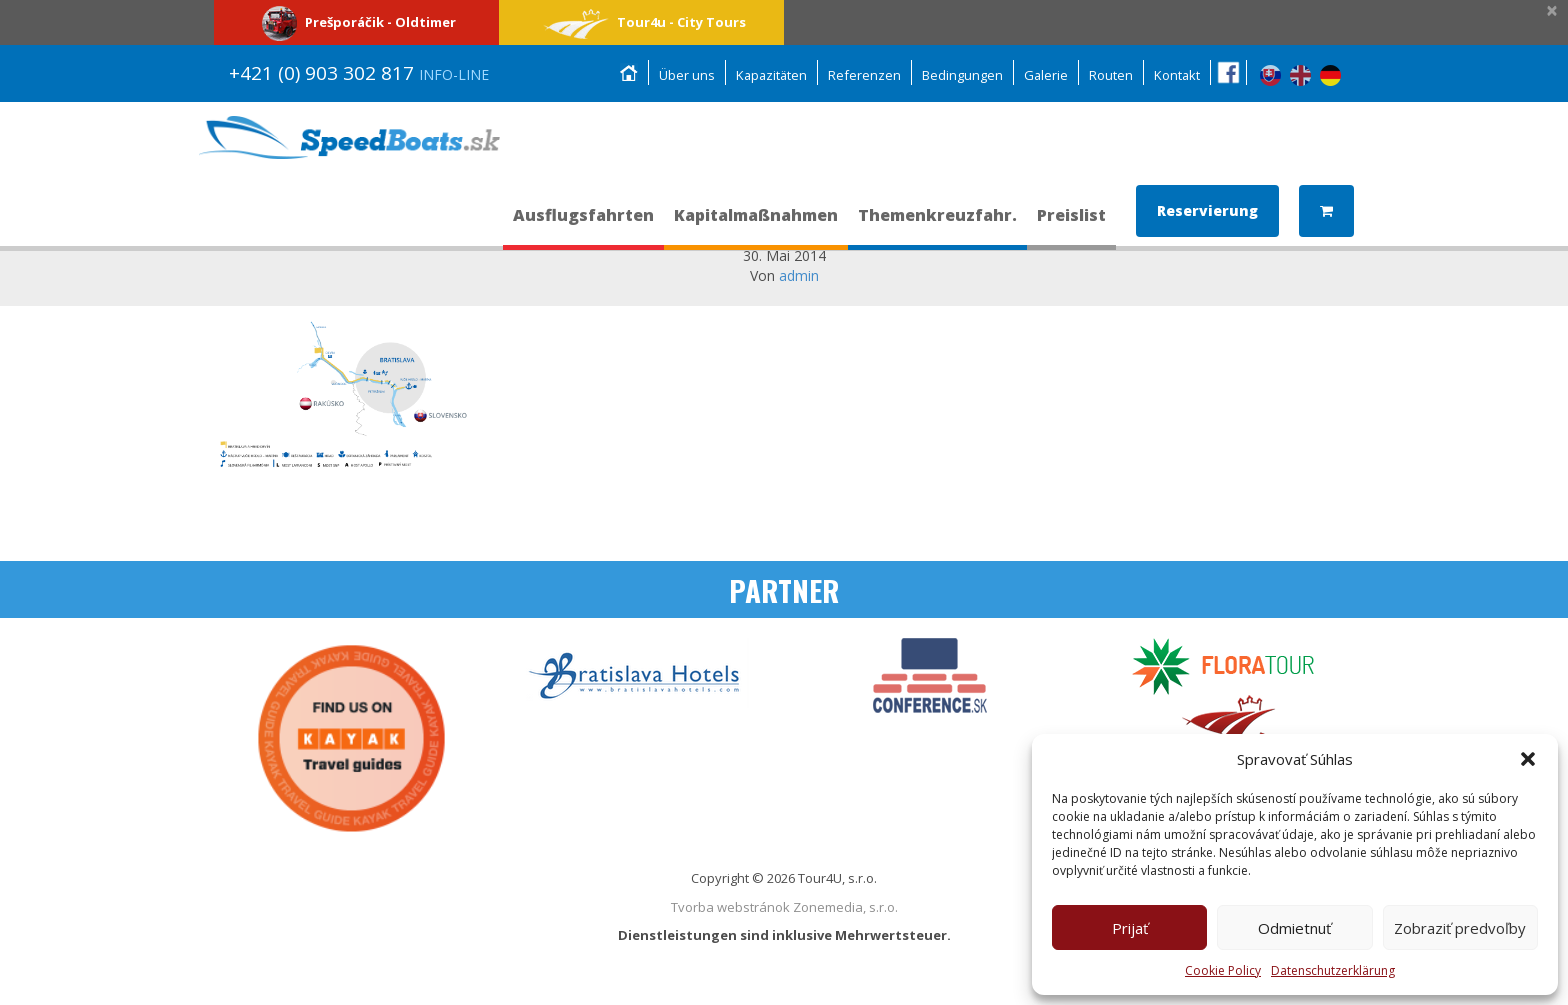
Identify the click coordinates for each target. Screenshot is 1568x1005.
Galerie (1044, 75)
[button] (1528, 759)
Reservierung (1207, 210)
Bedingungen (960, 75)
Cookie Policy (1223, 970)
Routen (1110, 75)
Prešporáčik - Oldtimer (356, 22)
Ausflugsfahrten (583, 224)
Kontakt (1176, 75)
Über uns (682, 75)
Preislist (1071, 224)
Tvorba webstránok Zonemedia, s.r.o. (784, 907)
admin (799, 275)
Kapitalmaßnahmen (756, 224)
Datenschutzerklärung (1333, 970)
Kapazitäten (768, 75)
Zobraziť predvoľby (1460, 928)
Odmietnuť (1294, 928)
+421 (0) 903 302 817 (359, 73)
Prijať (1130, 928)
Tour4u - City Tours (642, 22)
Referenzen (862, 75)
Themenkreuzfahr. (937, 224)
